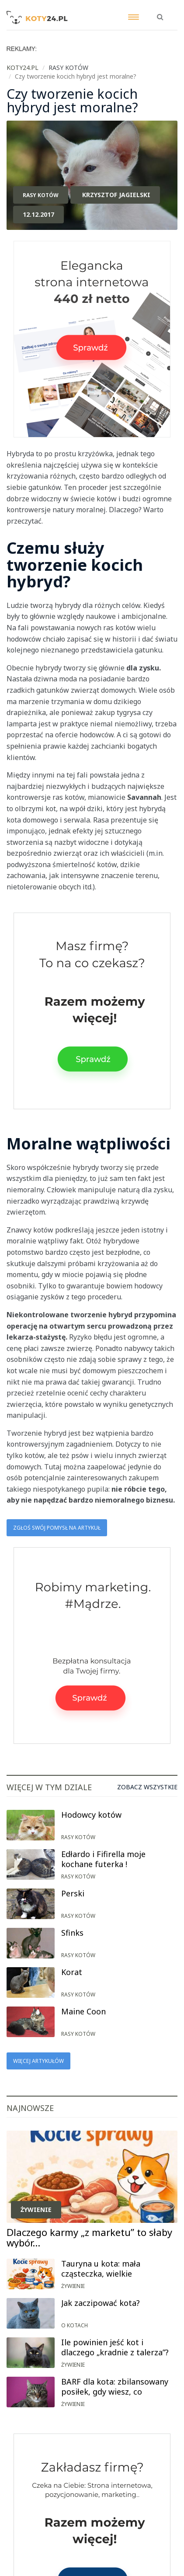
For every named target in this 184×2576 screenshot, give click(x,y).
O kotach (74, 2325)
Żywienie (36, 2209)
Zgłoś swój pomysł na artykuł (57, 1527)
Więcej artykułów (38, 2061)
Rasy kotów (41, 195)
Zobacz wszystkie (147, 1787)
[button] (160, 12)
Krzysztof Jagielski (116, 195)
